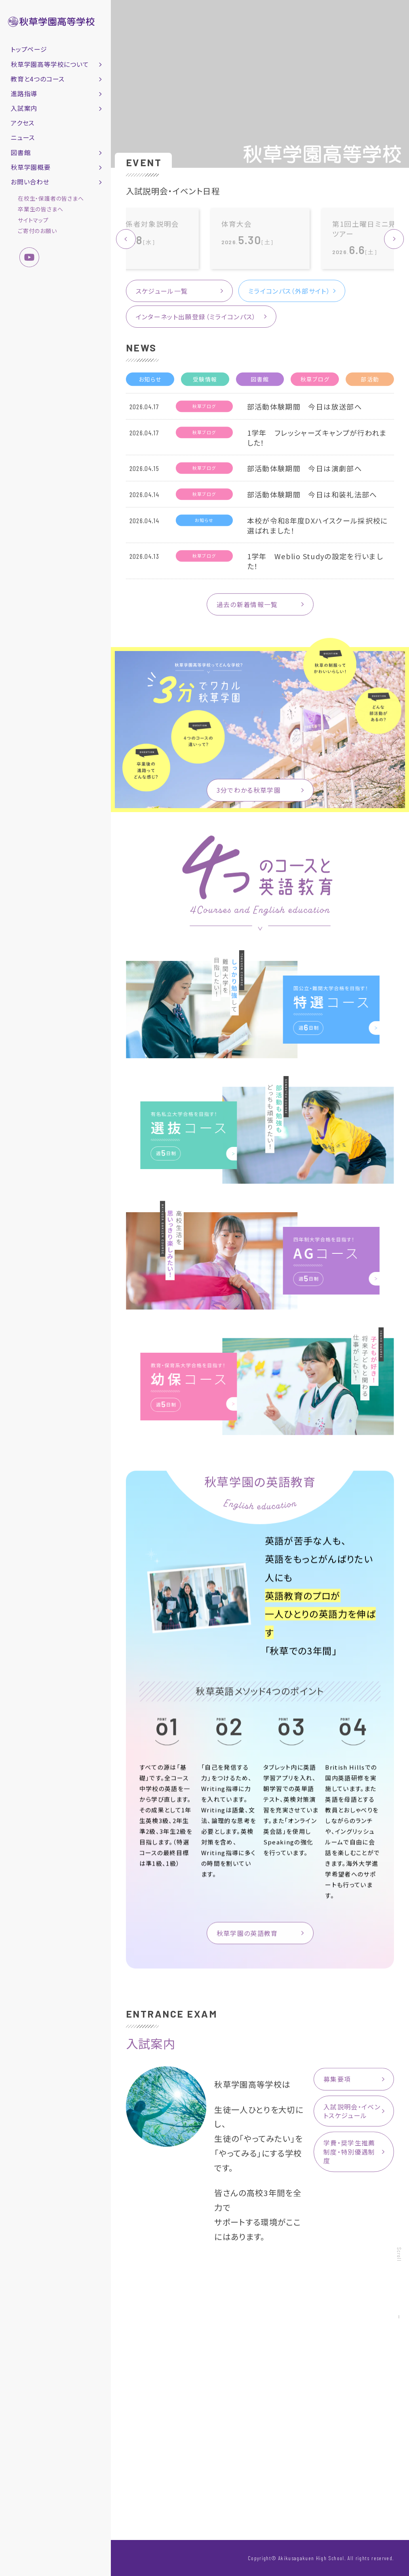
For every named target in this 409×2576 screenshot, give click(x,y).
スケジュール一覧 (162, 291)
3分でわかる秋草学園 (249, 793)
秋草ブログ (315, 383)
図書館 (260, 383)
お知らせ (150, 383)
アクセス (22, 122)
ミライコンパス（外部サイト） (289, 291)
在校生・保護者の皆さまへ (51, 198)
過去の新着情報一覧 (247, 607)
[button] (394, 239)
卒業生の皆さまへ (40, 209)
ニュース (23, 137)
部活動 (370, 383)
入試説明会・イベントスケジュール (351, 2114)
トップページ (29, 49)
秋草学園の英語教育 (247, 1939)
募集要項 (337, 2082)
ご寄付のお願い (37, 231)
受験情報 (205, 383)
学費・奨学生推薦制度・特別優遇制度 (349, 2155)
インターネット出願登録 (196, 316)
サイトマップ (33, 220)
